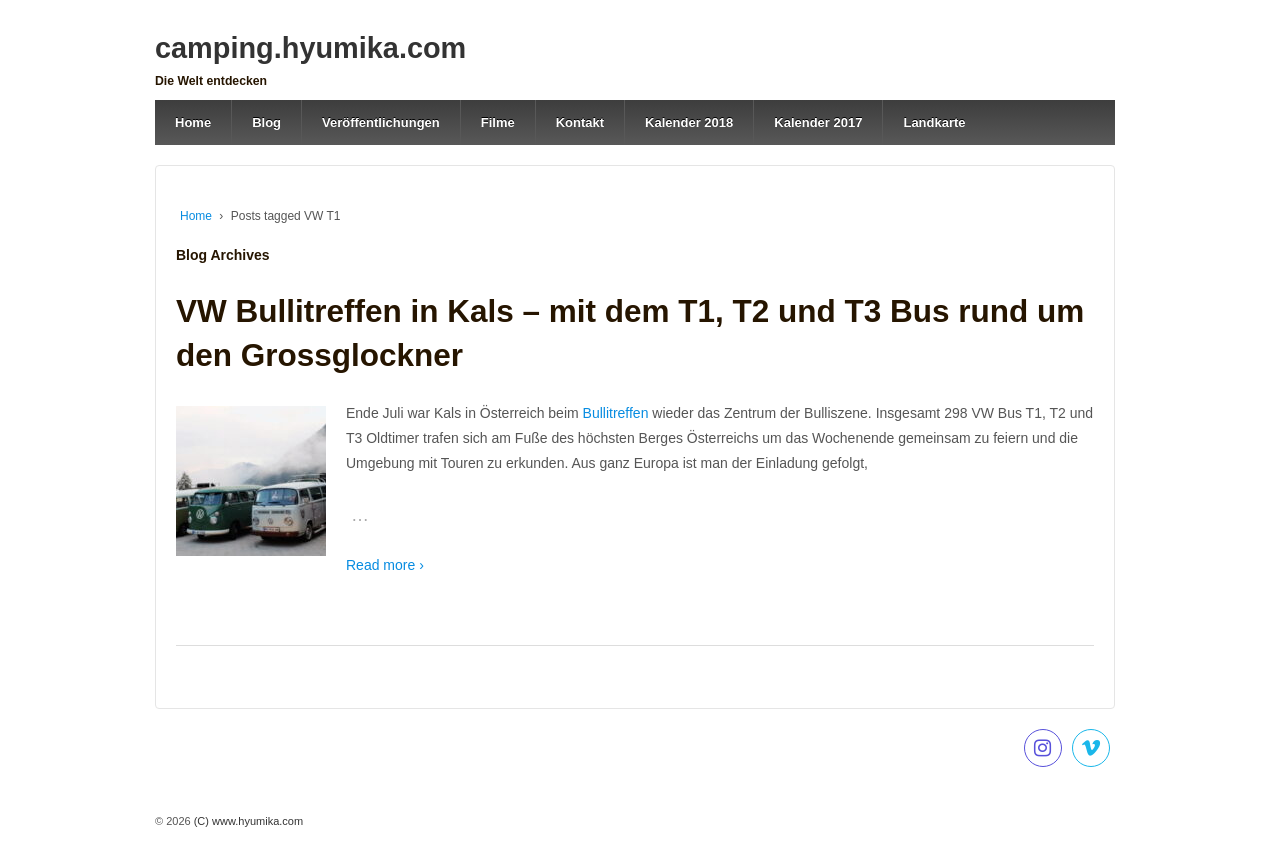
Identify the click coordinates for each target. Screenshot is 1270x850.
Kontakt (580, 122)
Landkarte (934, 122)
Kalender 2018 (689, 122)
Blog (266, 122)
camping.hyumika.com (310, 48)
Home (193, 122)
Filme (498, 122)
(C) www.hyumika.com (247, 821)
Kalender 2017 (818, 122)
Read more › (385, 565)
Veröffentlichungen (381, 122)
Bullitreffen (618, 413)
